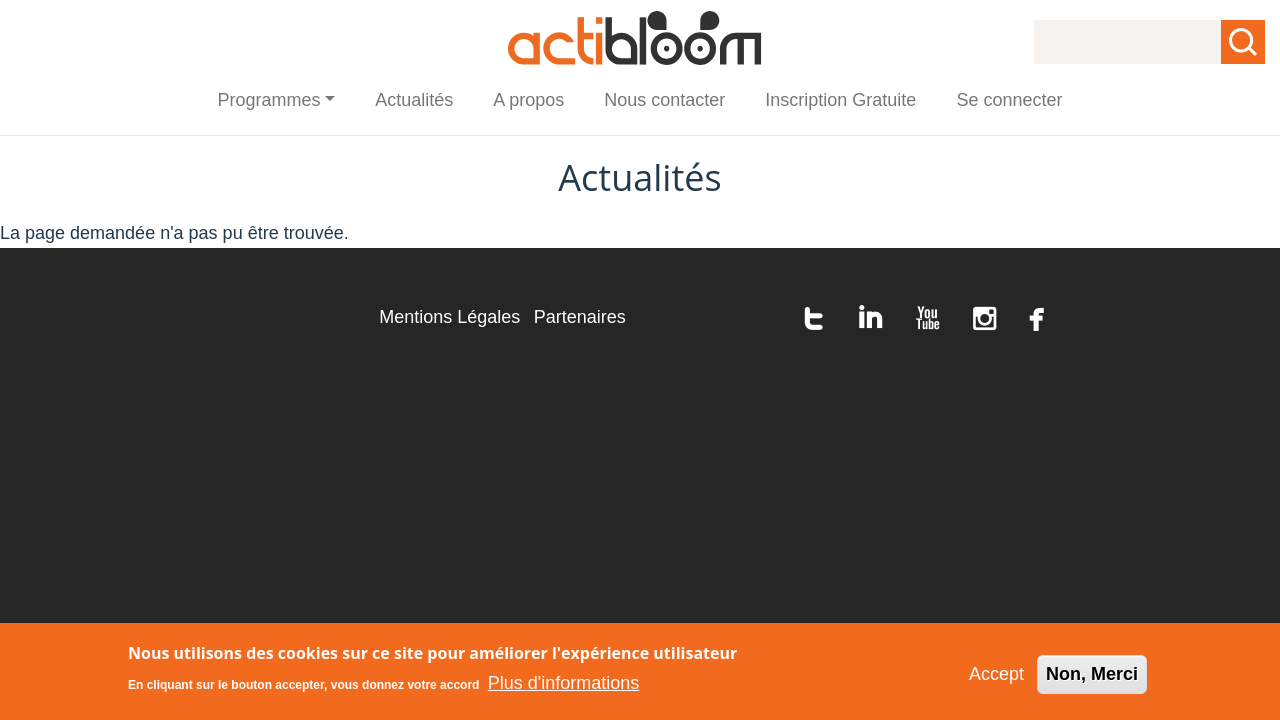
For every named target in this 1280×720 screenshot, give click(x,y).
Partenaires (580, 317)
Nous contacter (664, 100)
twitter (814, 318)
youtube (928, 318)
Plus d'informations (564, 688)
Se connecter (1009, 100)
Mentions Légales (449, 317)
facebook (1037, 318)
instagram (985, 318)
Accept (996, 679)
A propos (528, 100)
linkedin (871, 318)
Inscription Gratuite (840, 100)
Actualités (414, 100)
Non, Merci (1092, 679)
